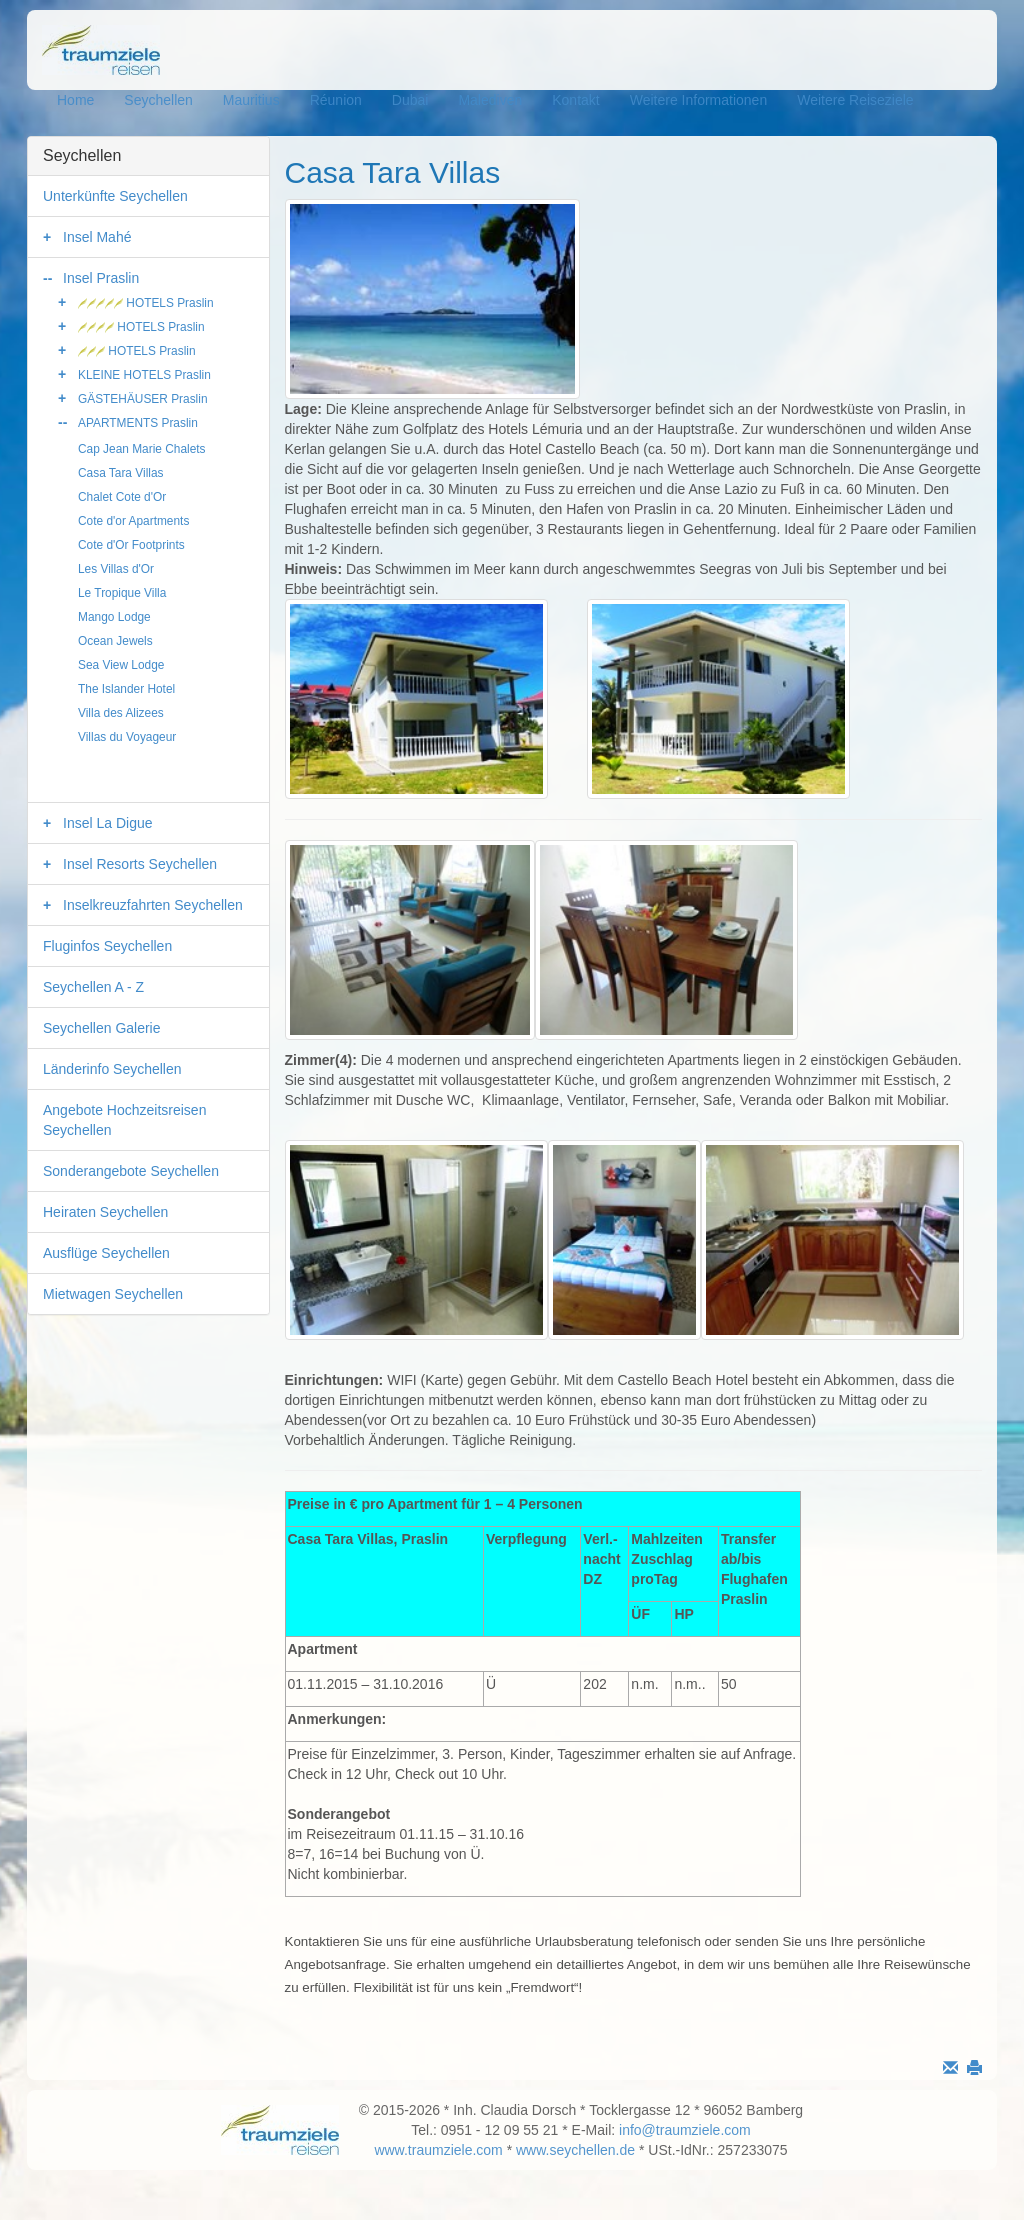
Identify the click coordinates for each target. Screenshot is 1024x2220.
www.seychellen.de (575, 2150)
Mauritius (251, 100)
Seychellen (158, 100)
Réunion (336, 100)
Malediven (490, 100)
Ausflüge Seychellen (106, 1253)
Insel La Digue (108, 823)
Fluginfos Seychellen (107, 946)
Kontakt (575, 100)
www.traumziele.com (438, 2150)
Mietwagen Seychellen (113, 1294)
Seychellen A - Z (93, 987)
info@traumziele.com (685, 2130)
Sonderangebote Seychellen (131, 1171)
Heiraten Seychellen (105, 1212)
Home (75, 100)
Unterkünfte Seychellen (115, 196)
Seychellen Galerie (102, 1028)
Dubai (410, 100)
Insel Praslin (101, 278)
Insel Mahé (97, 237)
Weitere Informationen (698, 100)
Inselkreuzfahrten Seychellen (153, 905)
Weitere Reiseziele (855, 100)
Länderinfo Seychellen (112, 1069)
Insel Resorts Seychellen (140, 864)
